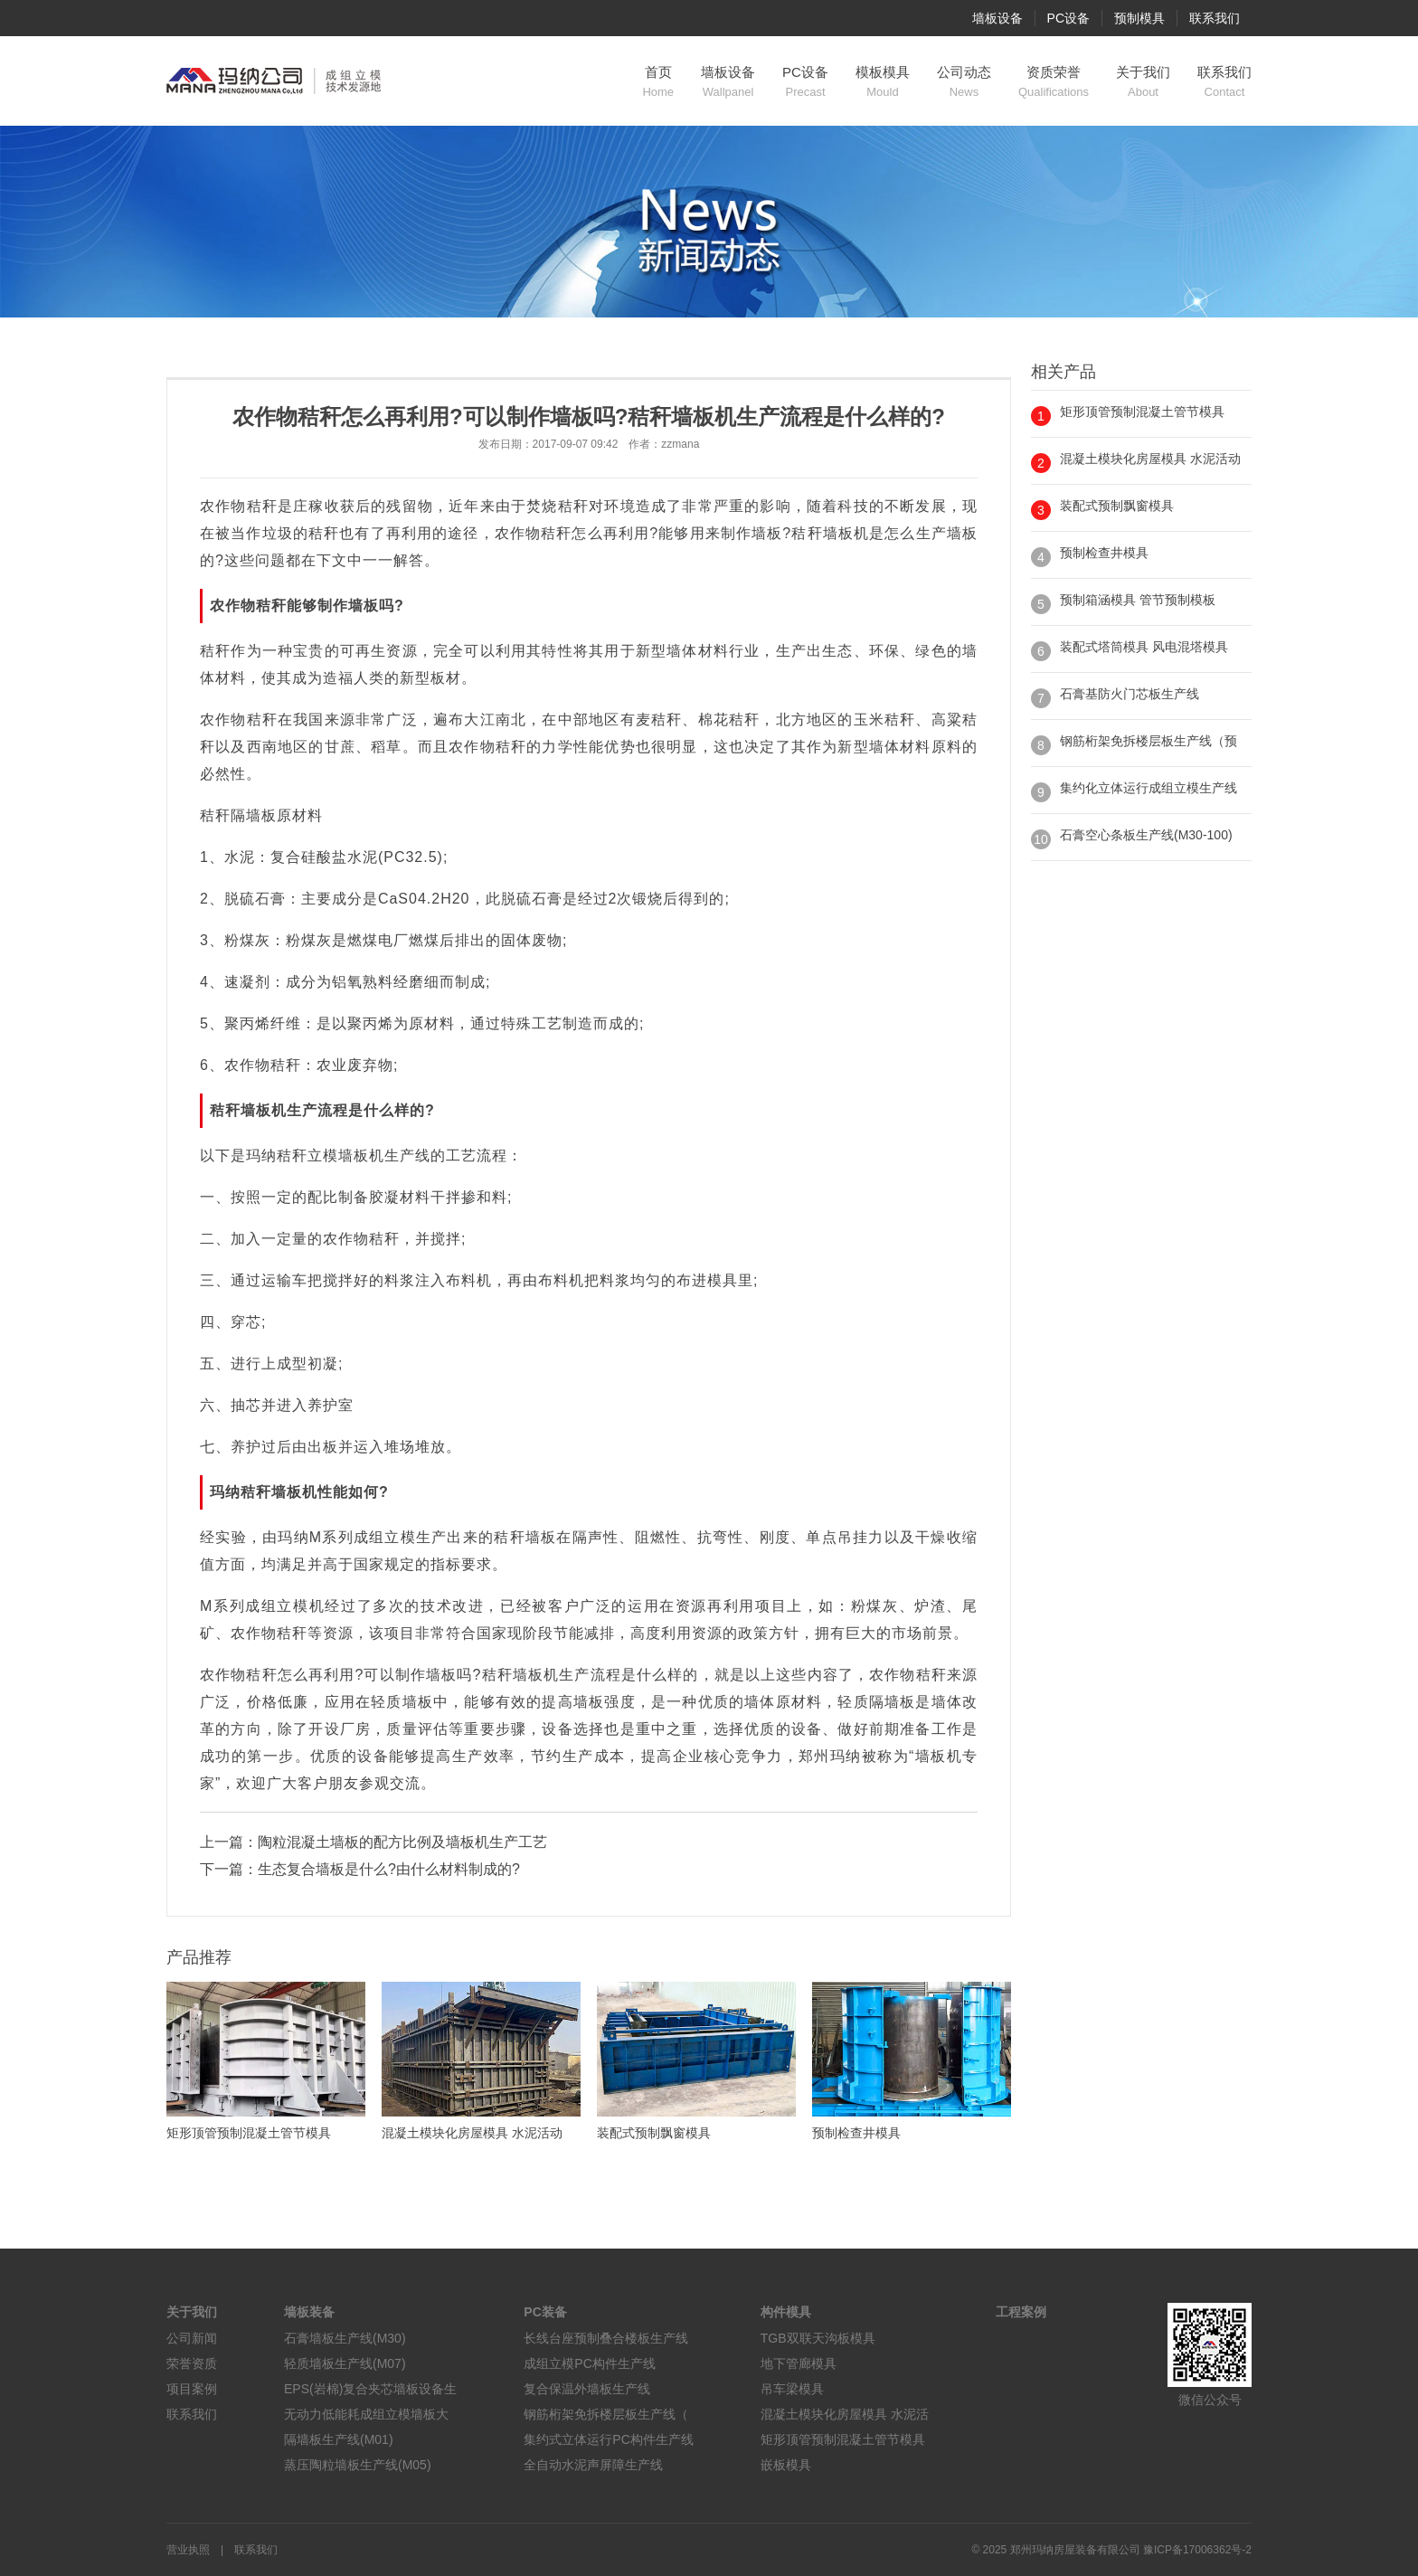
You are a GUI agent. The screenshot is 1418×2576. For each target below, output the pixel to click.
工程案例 (1021, 2312)
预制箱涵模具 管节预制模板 (1137, 599)
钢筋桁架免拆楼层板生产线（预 (1148, 741)
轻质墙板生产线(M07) (345, 2363)
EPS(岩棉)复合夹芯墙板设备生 (370, 2389)
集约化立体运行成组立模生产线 (1148, 788)
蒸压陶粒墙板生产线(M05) (357, 2465)
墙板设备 (997, 18)
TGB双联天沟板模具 (818, 2338)
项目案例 (191, 2389)
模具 (722, 1280)
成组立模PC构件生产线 (589, 2363)
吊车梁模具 (792, 2389)
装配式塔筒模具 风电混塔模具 (1144, 646)
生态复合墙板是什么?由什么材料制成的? (389, 1869)
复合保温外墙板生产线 (587, 2389)
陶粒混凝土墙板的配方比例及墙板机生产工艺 (402, 1842)
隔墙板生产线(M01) (338, 2439)
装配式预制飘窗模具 (1117, 505)
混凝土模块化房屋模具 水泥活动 (1150, 458)
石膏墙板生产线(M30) (345, 2338)
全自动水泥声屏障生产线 (593, 2465)
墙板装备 (309, 2312)
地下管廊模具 (799, 2363)
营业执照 (188, 2549)
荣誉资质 (191, 2363)
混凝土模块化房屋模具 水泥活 (845, 2414)
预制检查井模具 (1104, 552)
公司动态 (964, 82)
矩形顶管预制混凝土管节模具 (1142, 411)
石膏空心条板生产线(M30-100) (1146, 835)
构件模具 (786, 2312)
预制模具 (1139, 18)
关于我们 (1143, 82)
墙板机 (846, 533)
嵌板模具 (786, 2465)
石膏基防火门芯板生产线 (1129, 694)
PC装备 (545, 2312)
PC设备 (1068, 18)
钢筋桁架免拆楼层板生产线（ (606, 2414)
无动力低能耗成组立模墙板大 (366, 2414)
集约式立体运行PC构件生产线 (608, 2439)
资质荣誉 (1053, 82)
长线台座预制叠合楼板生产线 (606, 2338)
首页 (658, 82)
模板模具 (883, 82)
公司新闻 (191, 2338)
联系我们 (1214, 18)
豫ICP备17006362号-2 (1197, 2549)
